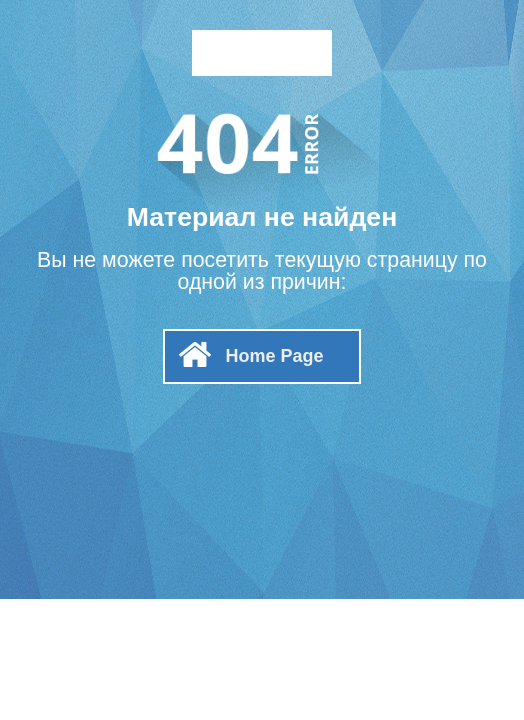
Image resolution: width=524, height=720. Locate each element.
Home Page (274, 356)
